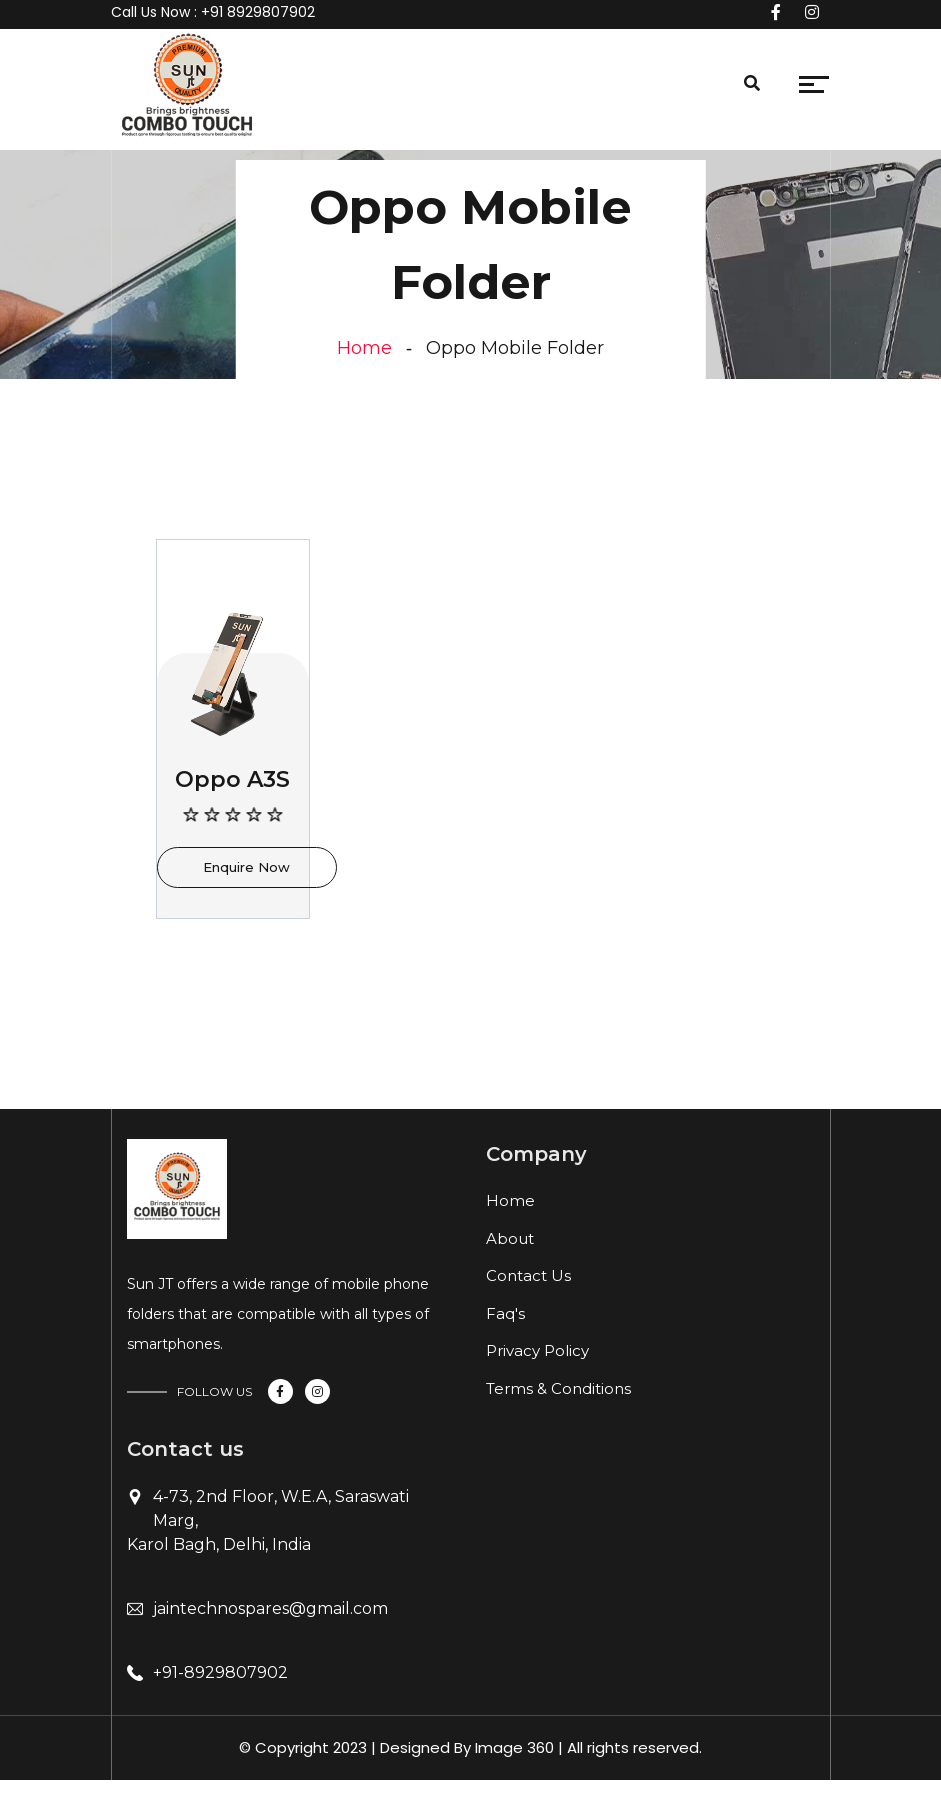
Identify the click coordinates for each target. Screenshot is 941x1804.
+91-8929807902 (220, 1672)
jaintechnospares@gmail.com (270, 1608)
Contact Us (528, 1275)
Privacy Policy (537, 1350)
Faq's (505, 1313)
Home (364, 348)
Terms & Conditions (558, 1388)
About (510, 1238)
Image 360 (514, 1747)
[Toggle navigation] (276, 89)
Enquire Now (246, 867)
